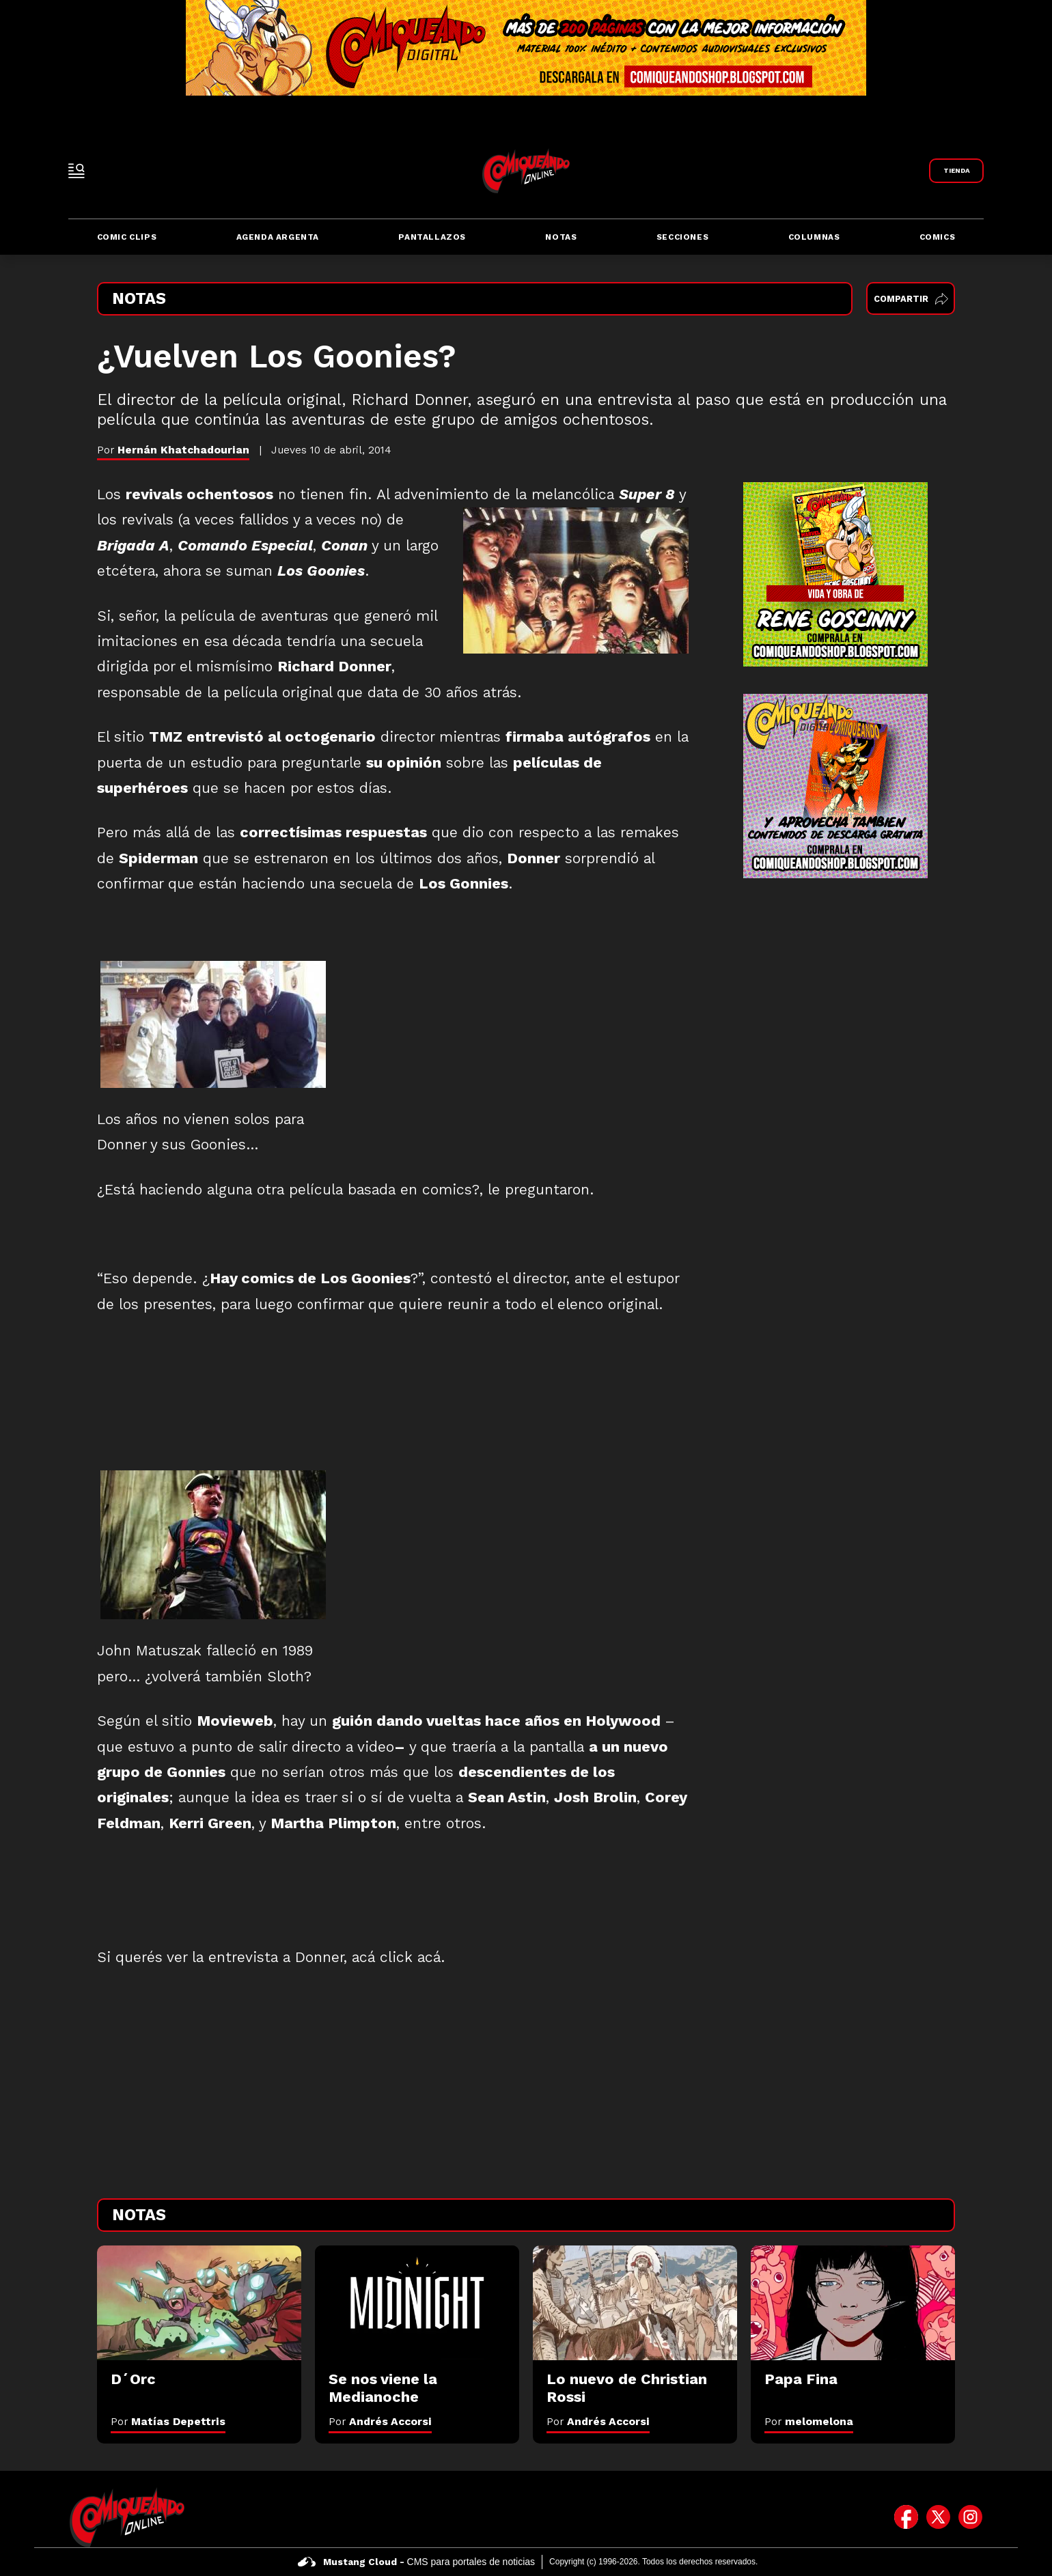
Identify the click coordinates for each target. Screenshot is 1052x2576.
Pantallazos (432, 237)
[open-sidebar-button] (76, 171)
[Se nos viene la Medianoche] (417, 2302)
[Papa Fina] (853, 2302)
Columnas (814, 237)
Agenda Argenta (277, 237)
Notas (561, 237)
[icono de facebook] (906, 2517)
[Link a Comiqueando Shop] (956, 170)
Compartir (911, 299)
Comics (937, 237)
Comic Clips (127, 237)
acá (429, 1957)
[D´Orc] (199, 2302)
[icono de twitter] (938, 2517)
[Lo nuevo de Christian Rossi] (635, 2302)
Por (168, 2421)
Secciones (682, 237)
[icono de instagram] (970, 2517)
